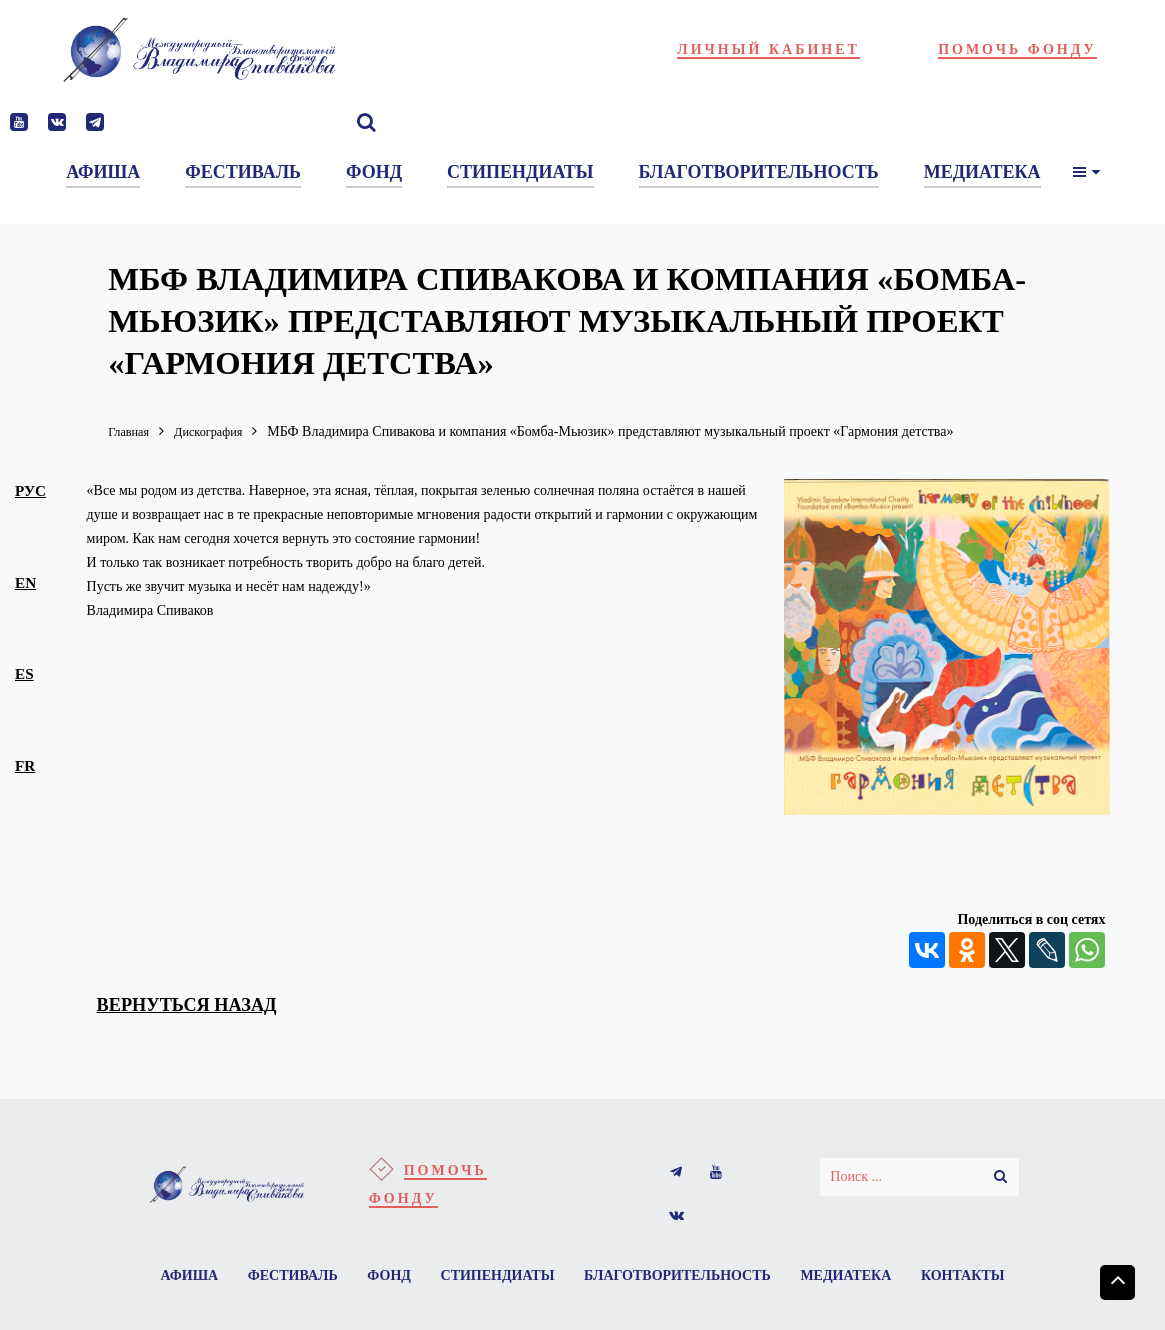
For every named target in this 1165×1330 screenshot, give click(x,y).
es (25, 676)
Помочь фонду (1017, 49)
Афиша (236, 1279)
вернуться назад (200, 1006)
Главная (131, 431)
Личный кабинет (768, 49)
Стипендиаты (556, 1279)
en (27, 584)
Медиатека (912, 1279)
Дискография (219, 431)
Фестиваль (343, 1279)
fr (26, 769)
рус (33, 491)
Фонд (444, 1279)
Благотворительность (740, 1279)
